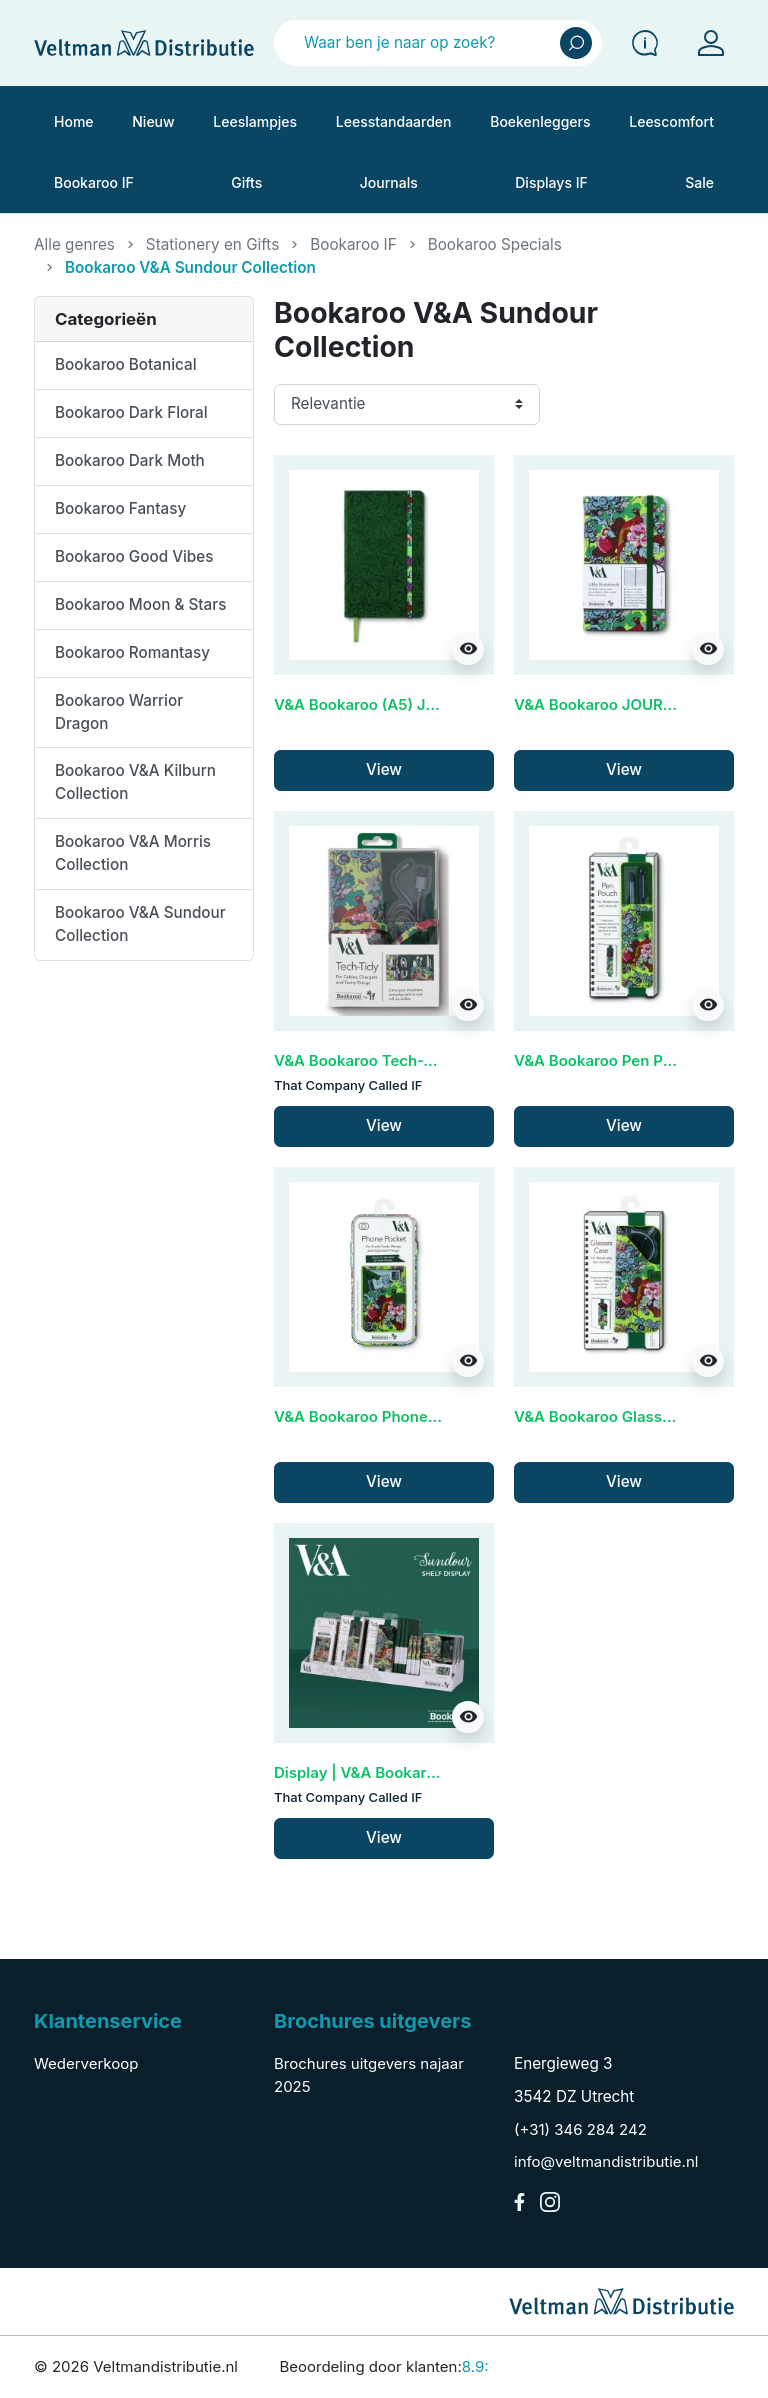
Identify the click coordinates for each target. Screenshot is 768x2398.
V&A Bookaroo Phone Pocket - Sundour (416, 1416)
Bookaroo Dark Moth (130, 460)
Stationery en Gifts (212, 244)
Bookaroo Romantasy (132, 652)
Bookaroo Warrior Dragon (119, 712)
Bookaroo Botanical (125, 364)
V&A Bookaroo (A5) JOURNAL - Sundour (419, 704)
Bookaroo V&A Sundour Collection (140, 924)
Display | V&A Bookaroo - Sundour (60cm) (425, 1772)
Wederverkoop (86, 2063)
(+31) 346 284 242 (580, 2129)
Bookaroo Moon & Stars (140, 604)
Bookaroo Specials (495, 244)
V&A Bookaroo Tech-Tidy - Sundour (403, 1060)
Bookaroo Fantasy (120, 508)
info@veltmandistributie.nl (606, 2161)
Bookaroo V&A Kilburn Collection (135, 782)
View (384, 769)
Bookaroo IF (353, 244)
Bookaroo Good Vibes (134, 556)
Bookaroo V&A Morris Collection (133, 853)
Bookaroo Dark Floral (131, 412)
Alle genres (74, 244)
